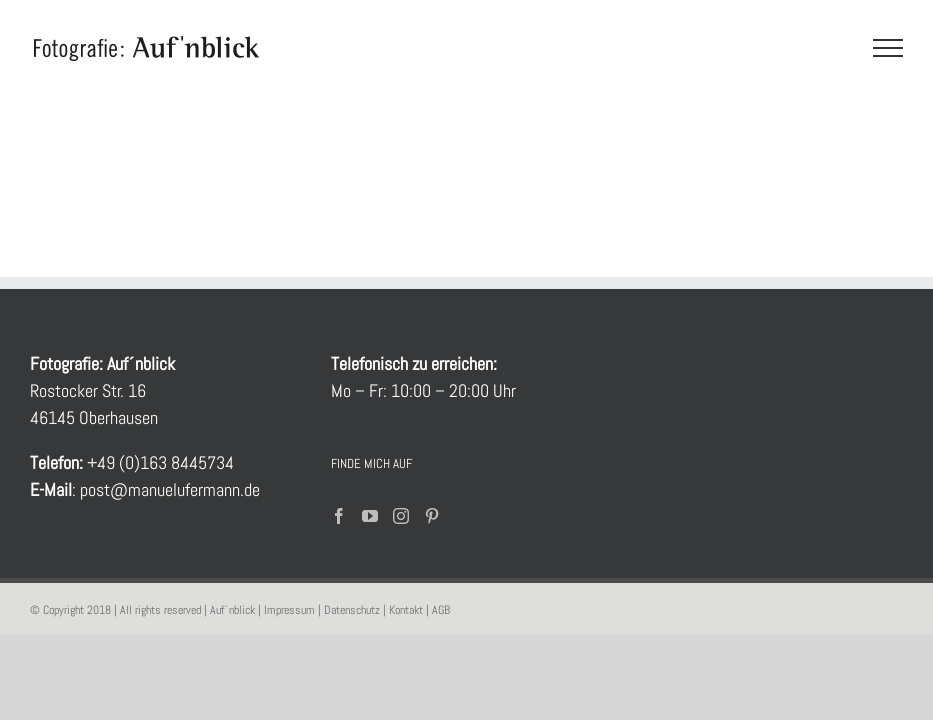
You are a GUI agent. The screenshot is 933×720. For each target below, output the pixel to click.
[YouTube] (370, 516)
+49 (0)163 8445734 (160, 462)
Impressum (289, 610)
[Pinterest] (432, 516)
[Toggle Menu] (888, 48)
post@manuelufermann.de (168, 489)
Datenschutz (352, 610)
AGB (441, 610)
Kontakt (406, 610)
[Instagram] (401, 516)
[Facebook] (339, 516)
